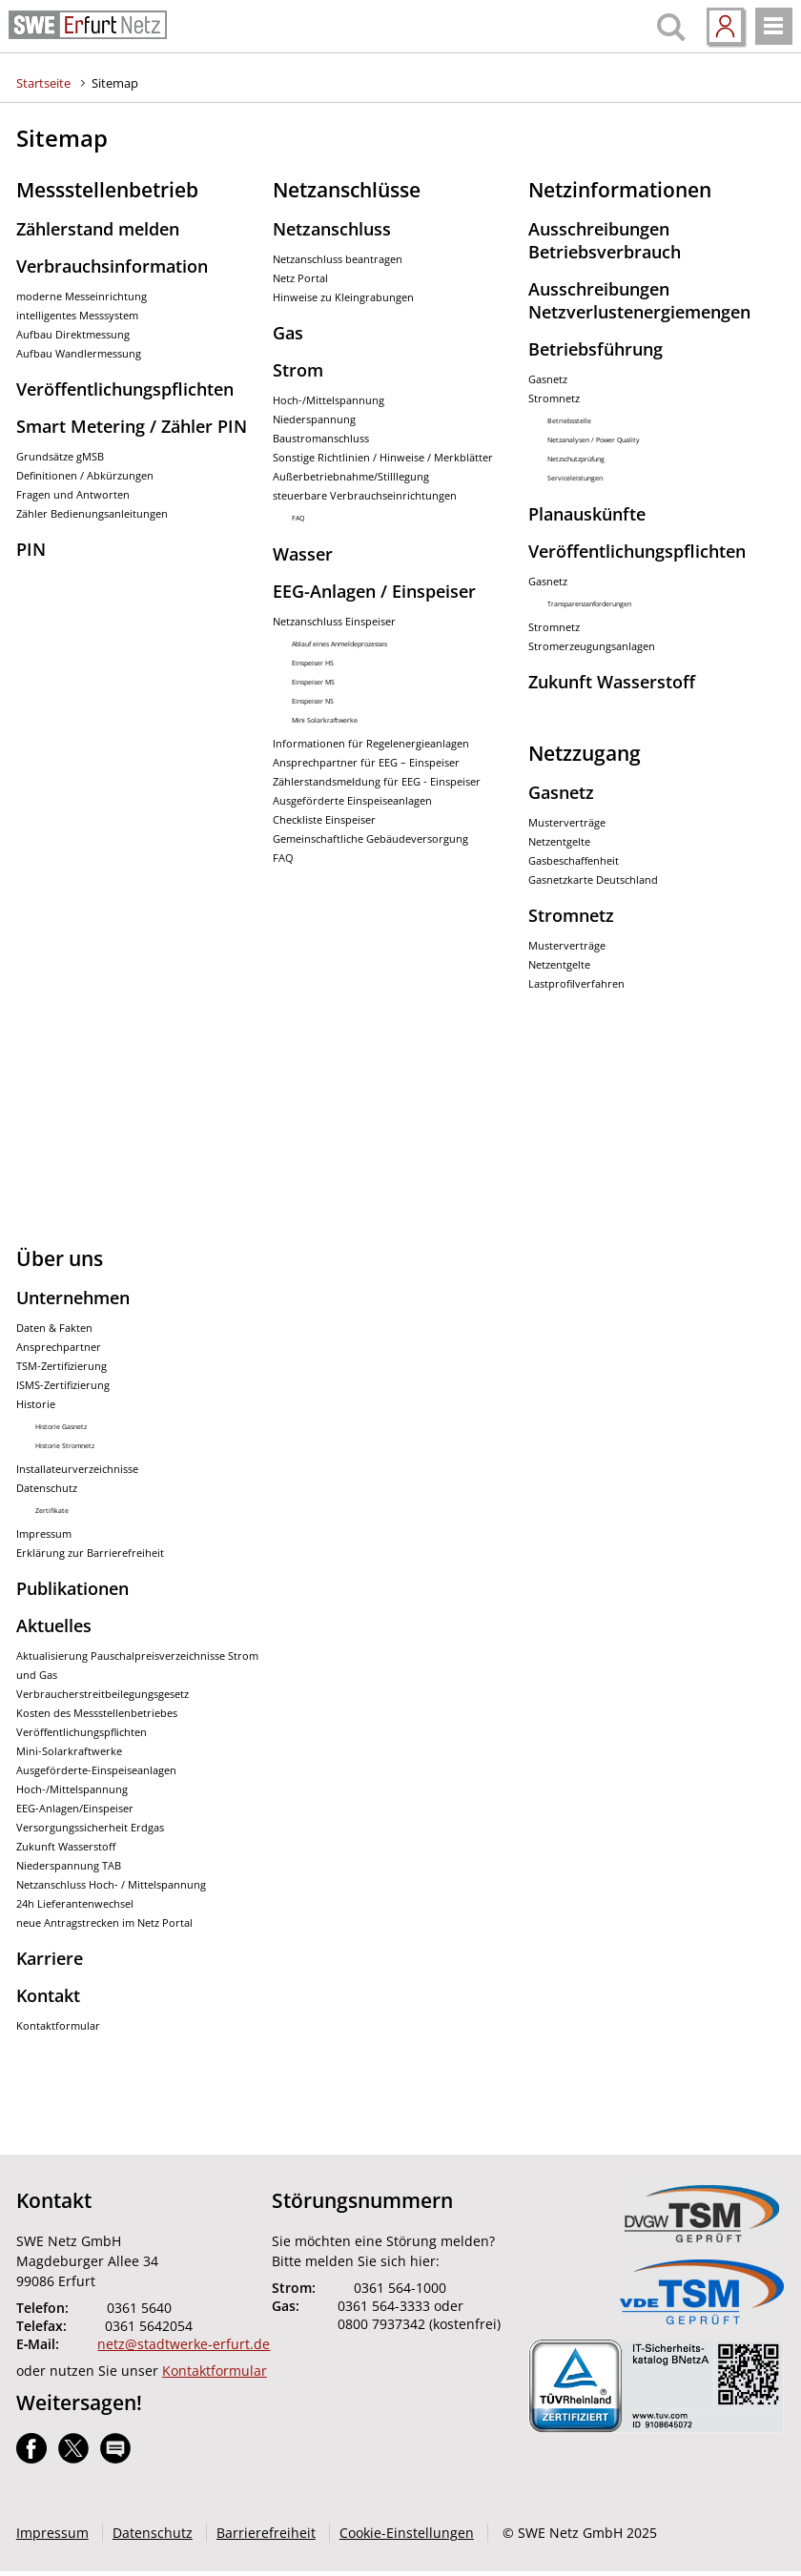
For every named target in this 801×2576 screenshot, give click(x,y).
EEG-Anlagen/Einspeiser (75, 1808)
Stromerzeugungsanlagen (591, 646)
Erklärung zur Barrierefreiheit (90, 1553)
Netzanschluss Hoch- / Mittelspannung (111, 1884)
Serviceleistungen (575, 478)
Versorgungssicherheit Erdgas (90, 1827)
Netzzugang (584, 753)
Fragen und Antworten (73, 494)
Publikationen (72, 1588)
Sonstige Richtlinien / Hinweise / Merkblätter (383, 457)
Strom (298, 369)
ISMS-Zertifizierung (63, 1385)
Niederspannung (314, 419)
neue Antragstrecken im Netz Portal (104, 1923)
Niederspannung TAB (68, 1865)
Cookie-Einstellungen (406, 2533)
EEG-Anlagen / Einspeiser (374, 591)
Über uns (59, 1258)
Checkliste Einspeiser (324, 820)
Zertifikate (52, 1510)
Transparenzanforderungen (589, 604)
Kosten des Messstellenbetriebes (96, 1713)
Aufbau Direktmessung (73, 334)
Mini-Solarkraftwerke (69, 1751)
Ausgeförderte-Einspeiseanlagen (96, 1770)
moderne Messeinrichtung (81, 296)
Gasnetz (547, 379)
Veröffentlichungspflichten (125, 389)
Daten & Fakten (54, 1328)
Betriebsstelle (569, 421)
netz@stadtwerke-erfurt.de (183, 2344)
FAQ (298, 518)
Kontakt (48, 1995)
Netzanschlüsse (347, 189)
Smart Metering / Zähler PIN (131, 426)
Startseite (43, 83)
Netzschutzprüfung (576, 459)
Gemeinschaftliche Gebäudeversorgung (370, 839)
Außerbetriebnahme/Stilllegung (351, 476)
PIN (31, 549)
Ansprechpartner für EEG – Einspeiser (366, 762)
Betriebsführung (595, 348)
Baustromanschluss (321, 438)
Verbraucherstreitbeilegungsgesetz (102, 1694)
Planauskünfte (587, 513)
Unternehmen (73, 1297)
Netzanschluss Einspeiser (334, 621)
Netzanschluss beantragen (337, 259)
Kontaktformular (58, 2026)
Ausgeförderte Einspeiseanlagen (352, 801)
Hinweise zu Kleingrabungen (343, 297)
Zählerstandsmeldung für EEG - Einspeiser (377, 781)
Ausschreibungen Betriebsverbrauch (604, 240)
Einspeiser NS (313, 701)
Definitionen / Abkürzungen (85, 475)
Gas (288, 332)
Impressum (44, 1534)
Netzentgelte (559, 841)
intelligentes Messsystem (77, 315)
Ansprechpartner (58, 1347)
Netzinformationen (619, 189)
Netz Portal (300, 278)
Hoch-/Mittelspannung (328, 400)
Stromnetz (554, 398)
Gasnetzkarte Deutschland (593, 880)
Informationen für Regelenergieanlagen (371, 743)
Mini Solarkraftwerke (325, 720)
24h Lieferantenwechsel (75, 1904)
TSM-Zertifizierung (61, 1366)
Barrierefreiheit (266, 2533)
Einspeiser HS (313, 663)
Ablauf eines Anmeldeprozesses (339, 644)
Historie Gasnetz (61, 1426)
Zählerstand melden (97, 228)
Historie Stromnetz (64, 1445)
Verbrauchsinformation (112, 266)
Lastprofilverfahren (576, 984)
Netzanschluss (332, 228)
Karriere (49, 1958)
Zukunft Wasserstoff (611, 681)
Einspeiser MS (313, 682)
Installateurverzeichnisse (77, 1469)
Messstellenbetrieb (107, 189)
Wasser (303, 553)
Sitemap (115, 83)
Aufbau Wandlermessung (78, 353)
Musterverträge (567, 822)
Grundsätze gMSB (60, 456)
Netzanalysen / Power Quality (593, 440)
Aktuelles (54, 1625)
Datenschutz (46, 1488)
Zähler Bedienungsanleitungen (92, 514)
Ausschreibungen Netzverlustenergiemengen (639, 300)
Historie (35, 1404)
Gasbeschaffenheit (573, 861)
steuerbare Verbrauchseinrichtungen (365, 495)
